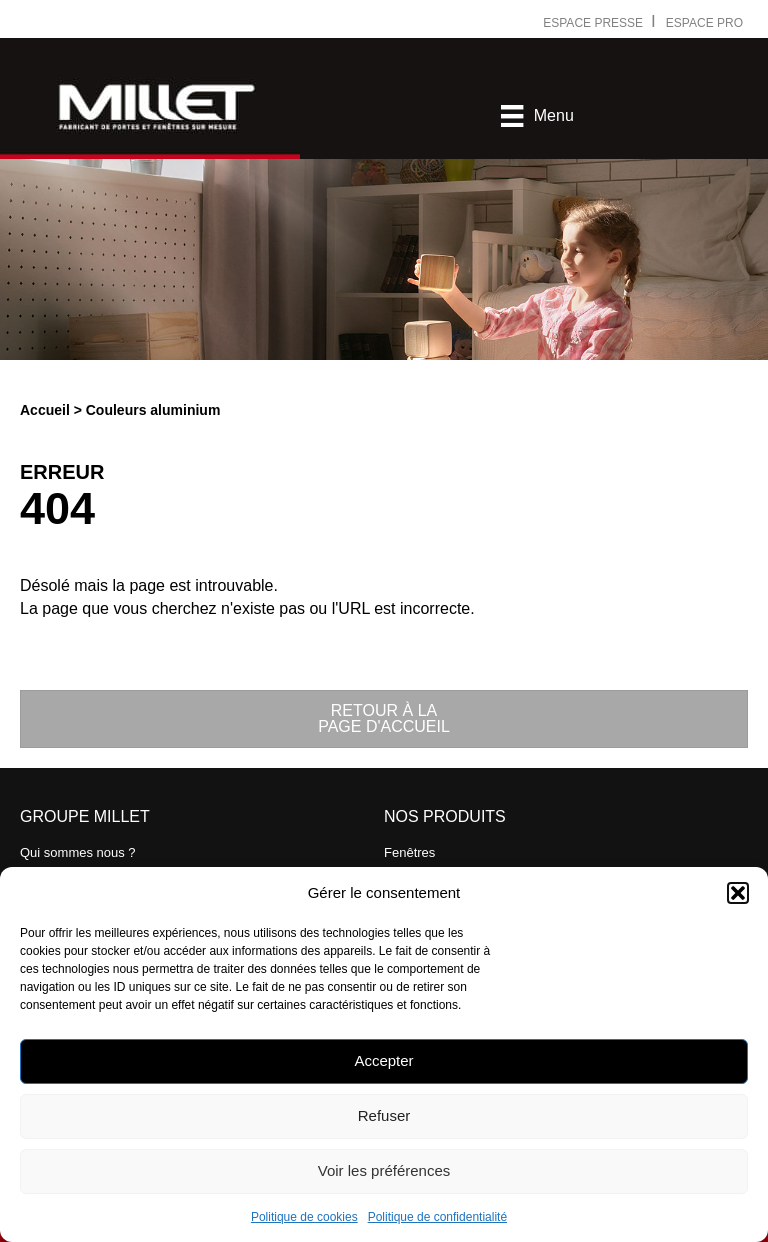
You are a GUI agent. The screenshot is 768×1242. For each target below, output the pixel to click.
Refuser (384, 1115)
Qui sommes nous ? (78, 852)
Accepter (383, 1060)
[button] (738, 893)
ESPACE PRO (704, 23)
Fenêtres (409, 852)
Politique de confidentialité (437, 1217)
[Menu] (537, 116)
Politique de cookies (304, 1217)
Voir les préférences (384, 1170)
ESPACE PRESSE (594, 23)
